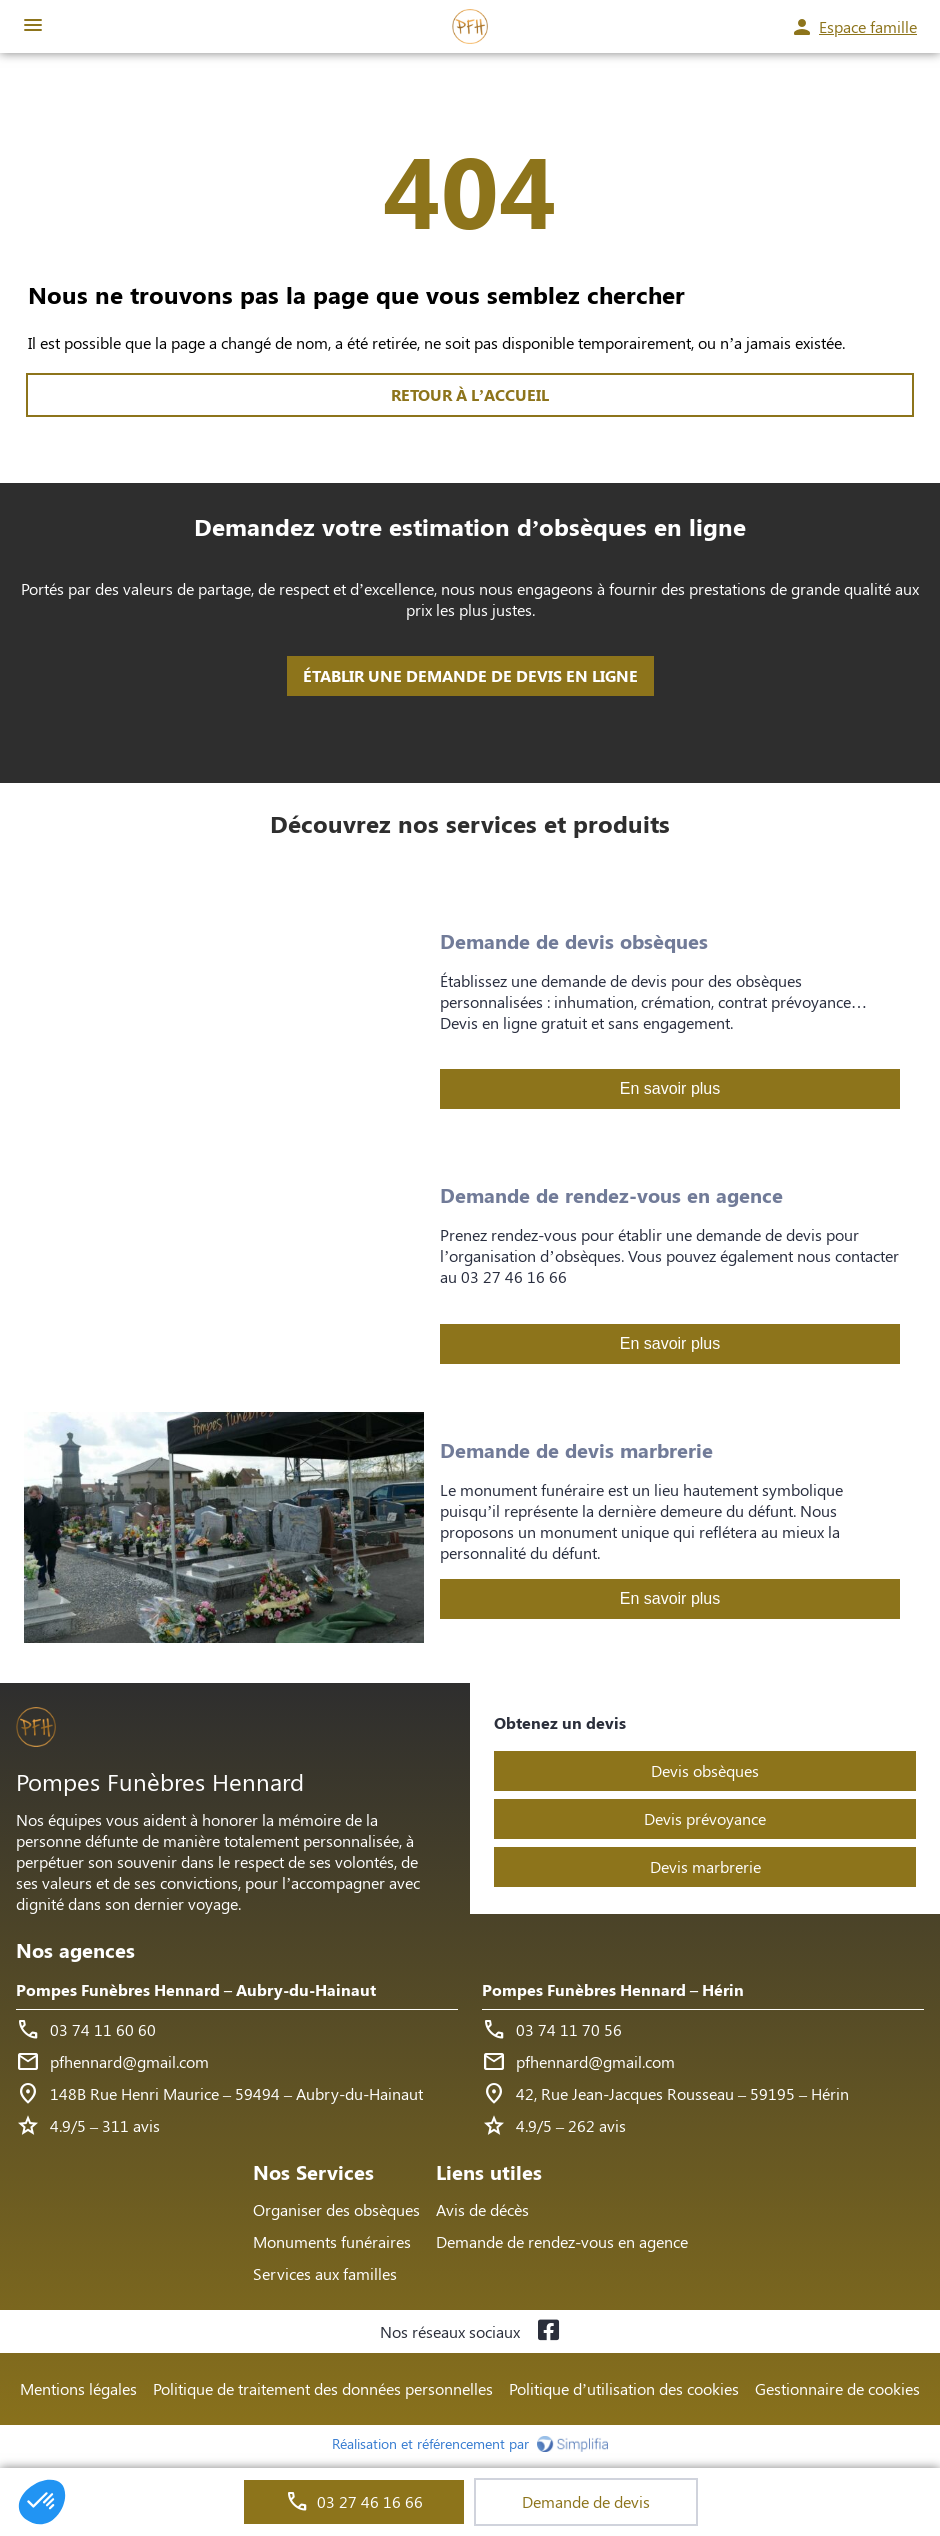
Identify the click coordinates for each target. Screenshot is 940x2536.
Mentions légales (78, 2388)
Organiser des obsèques (336, 2209)
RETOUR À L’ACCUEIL (470, 394)
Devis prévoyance (705, 1818)
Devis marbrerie (705, 1866)
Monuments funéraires (332, 2241)
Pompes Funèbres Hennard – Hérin (613, 1989)
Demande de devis (586, 2501)
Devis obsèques (705, 1770)
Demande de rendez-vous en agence (562, 2241)
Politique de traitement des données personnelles (323, 2388)
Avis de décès (482, 2209)
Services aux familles (325, 2273)
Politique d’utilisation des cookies (624, 2388)
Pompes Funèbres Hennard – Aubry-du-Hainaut (196, 1989)
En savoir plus (670, 1088)
